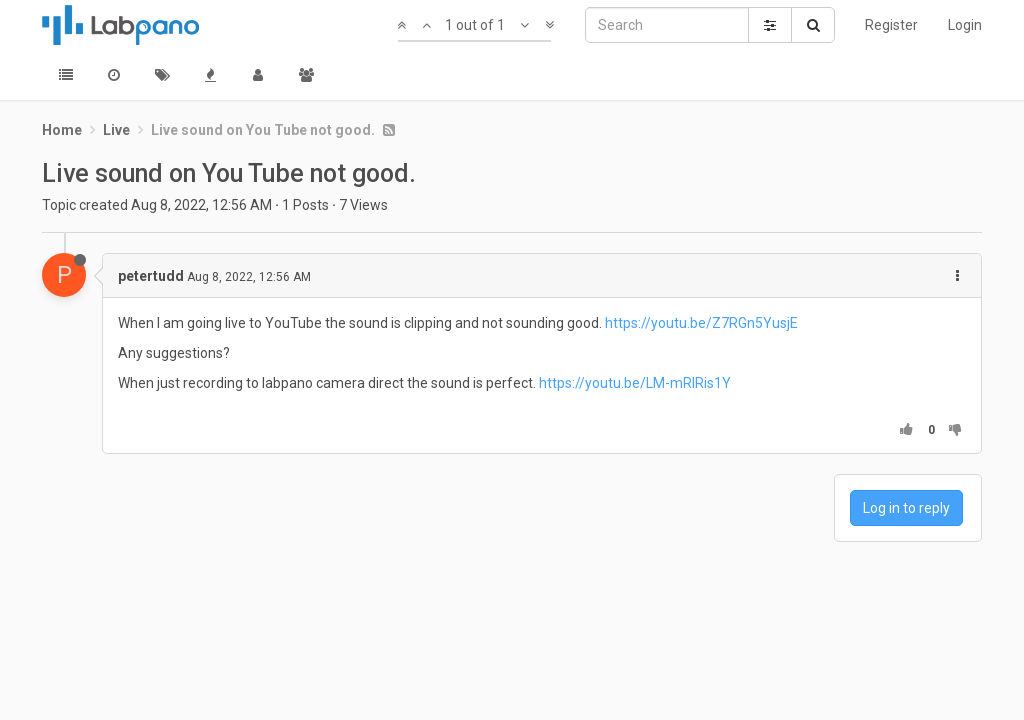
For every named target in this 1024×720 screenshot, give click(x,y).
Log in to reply (906, 508)
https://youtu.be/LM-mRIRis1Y (635, 383)
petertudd (151, 276)
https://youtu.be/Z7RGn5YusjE (701, 323)
